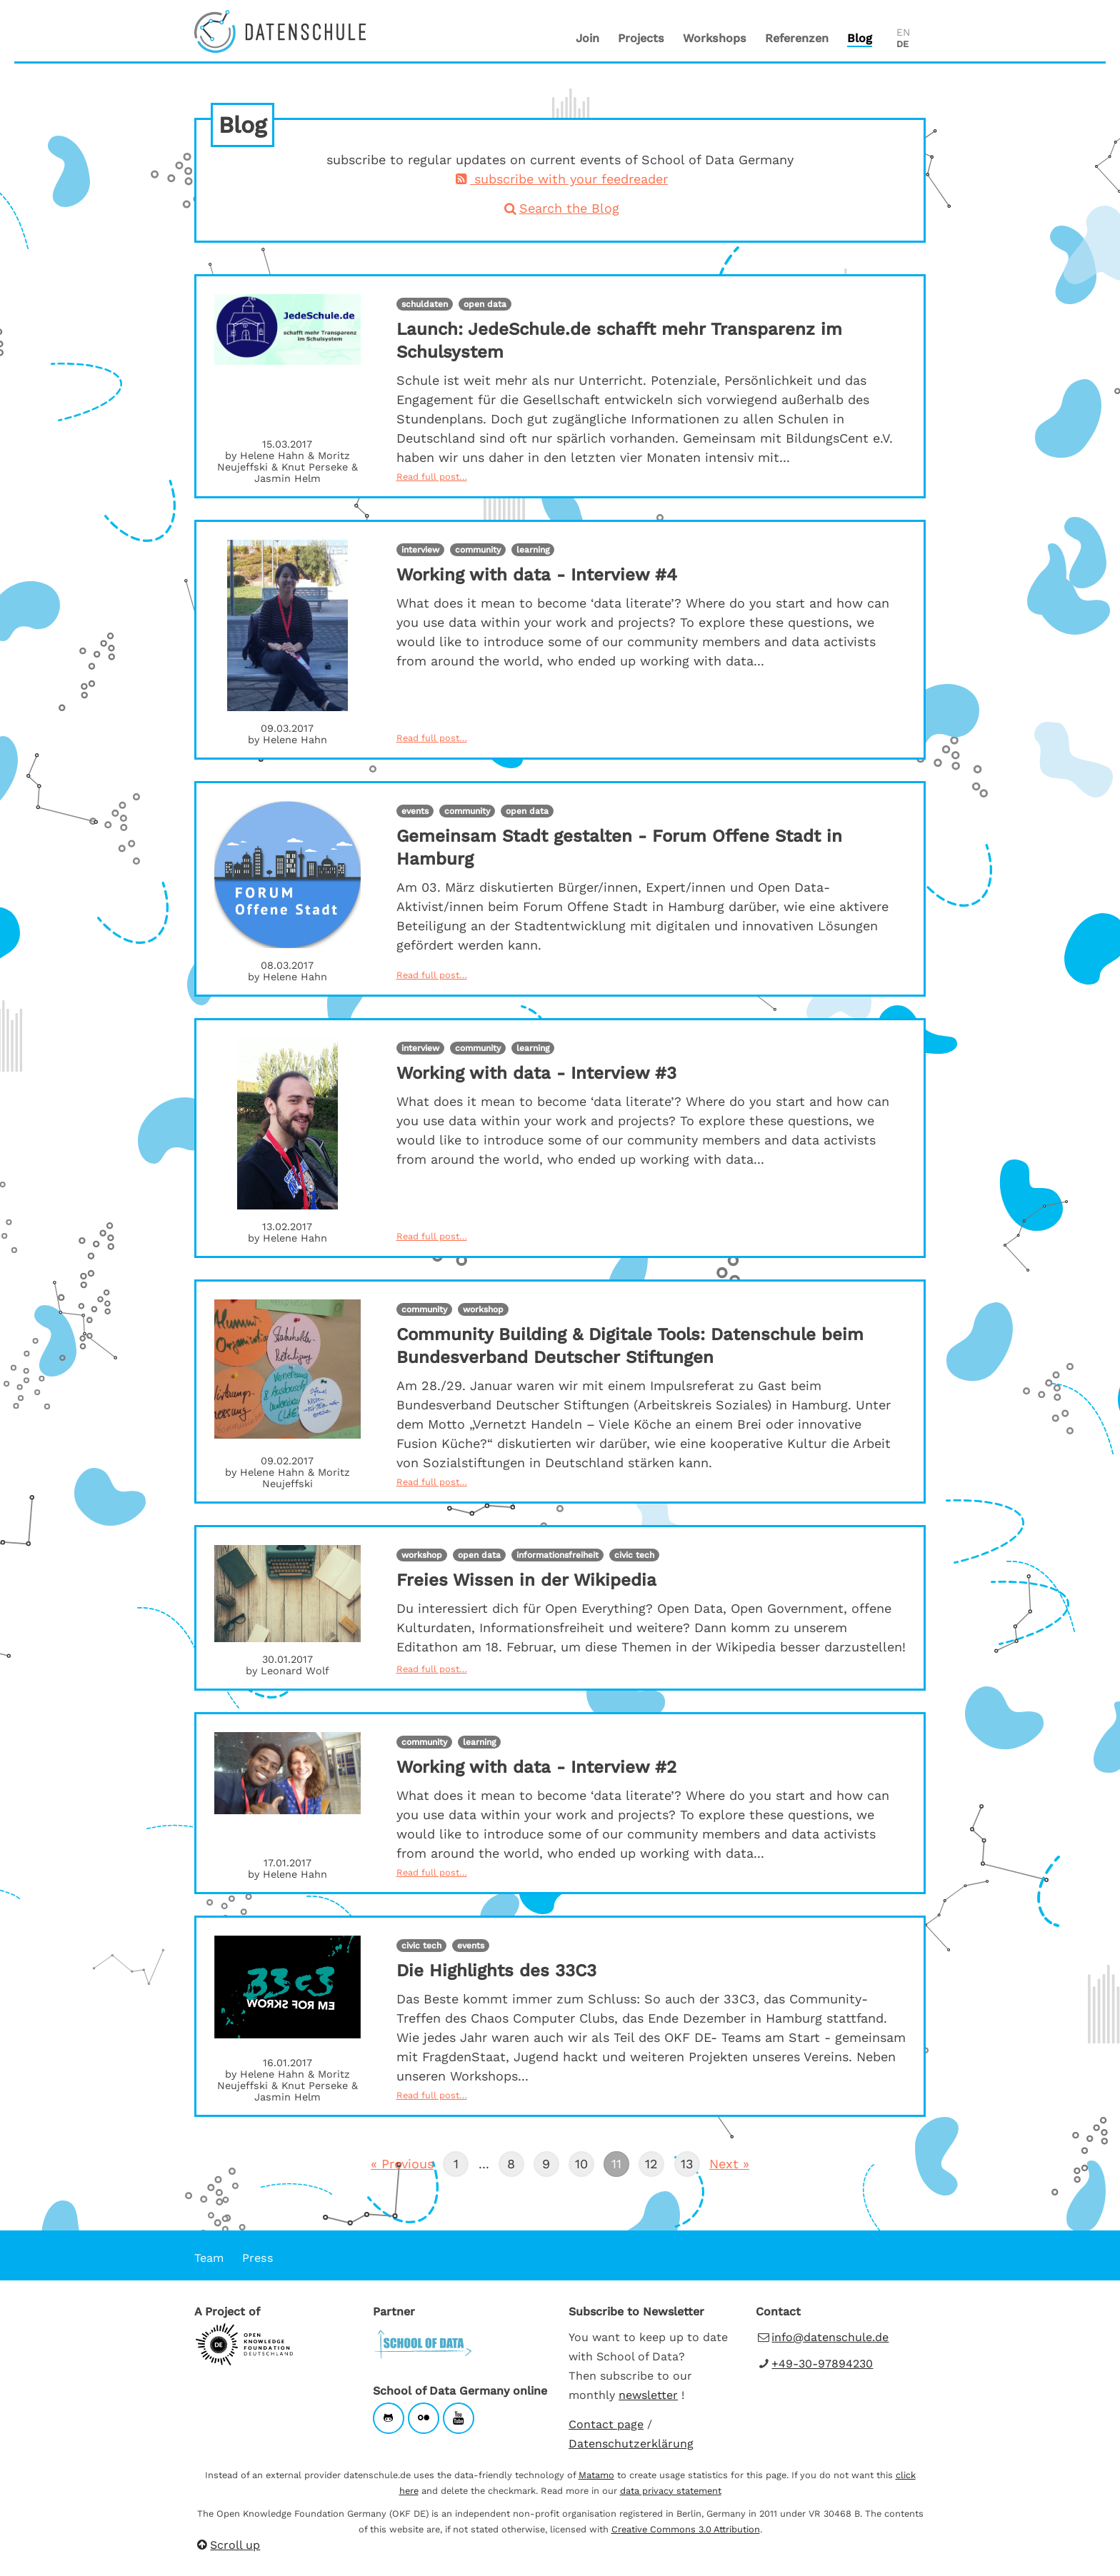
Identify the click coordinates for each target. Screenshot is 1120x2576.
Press (258, 2258)
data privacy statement (670, 2490)
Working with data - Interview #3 (536, 1073)
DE (902, 44)
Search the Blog (560, 208)
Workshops (714, 38)
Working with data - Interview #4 (536, 575)
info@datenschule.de (830, 2337)
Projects (641, 38)
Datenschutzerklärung (631, 2443)
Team (209, 2258)
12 (648, 2161)
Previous (402, 2162)
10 (578, 2161)
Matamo (596, 2475)
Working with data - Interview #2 (536, 1767)
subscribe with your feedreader (560, 178)
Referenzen (797, 38)
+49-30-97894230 (822, 2363)
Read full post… (431, 476)
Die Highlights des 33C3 (496, 1971)
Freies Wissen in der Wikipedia (526, 1580)
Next (724, 2162)
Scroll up (227, 2545)
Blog (859, 38)
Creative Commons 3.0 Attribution (685, 2529)
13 (684, 2161)
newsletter (648, 2395)
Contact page (606, 2424)
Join (587, 38)
